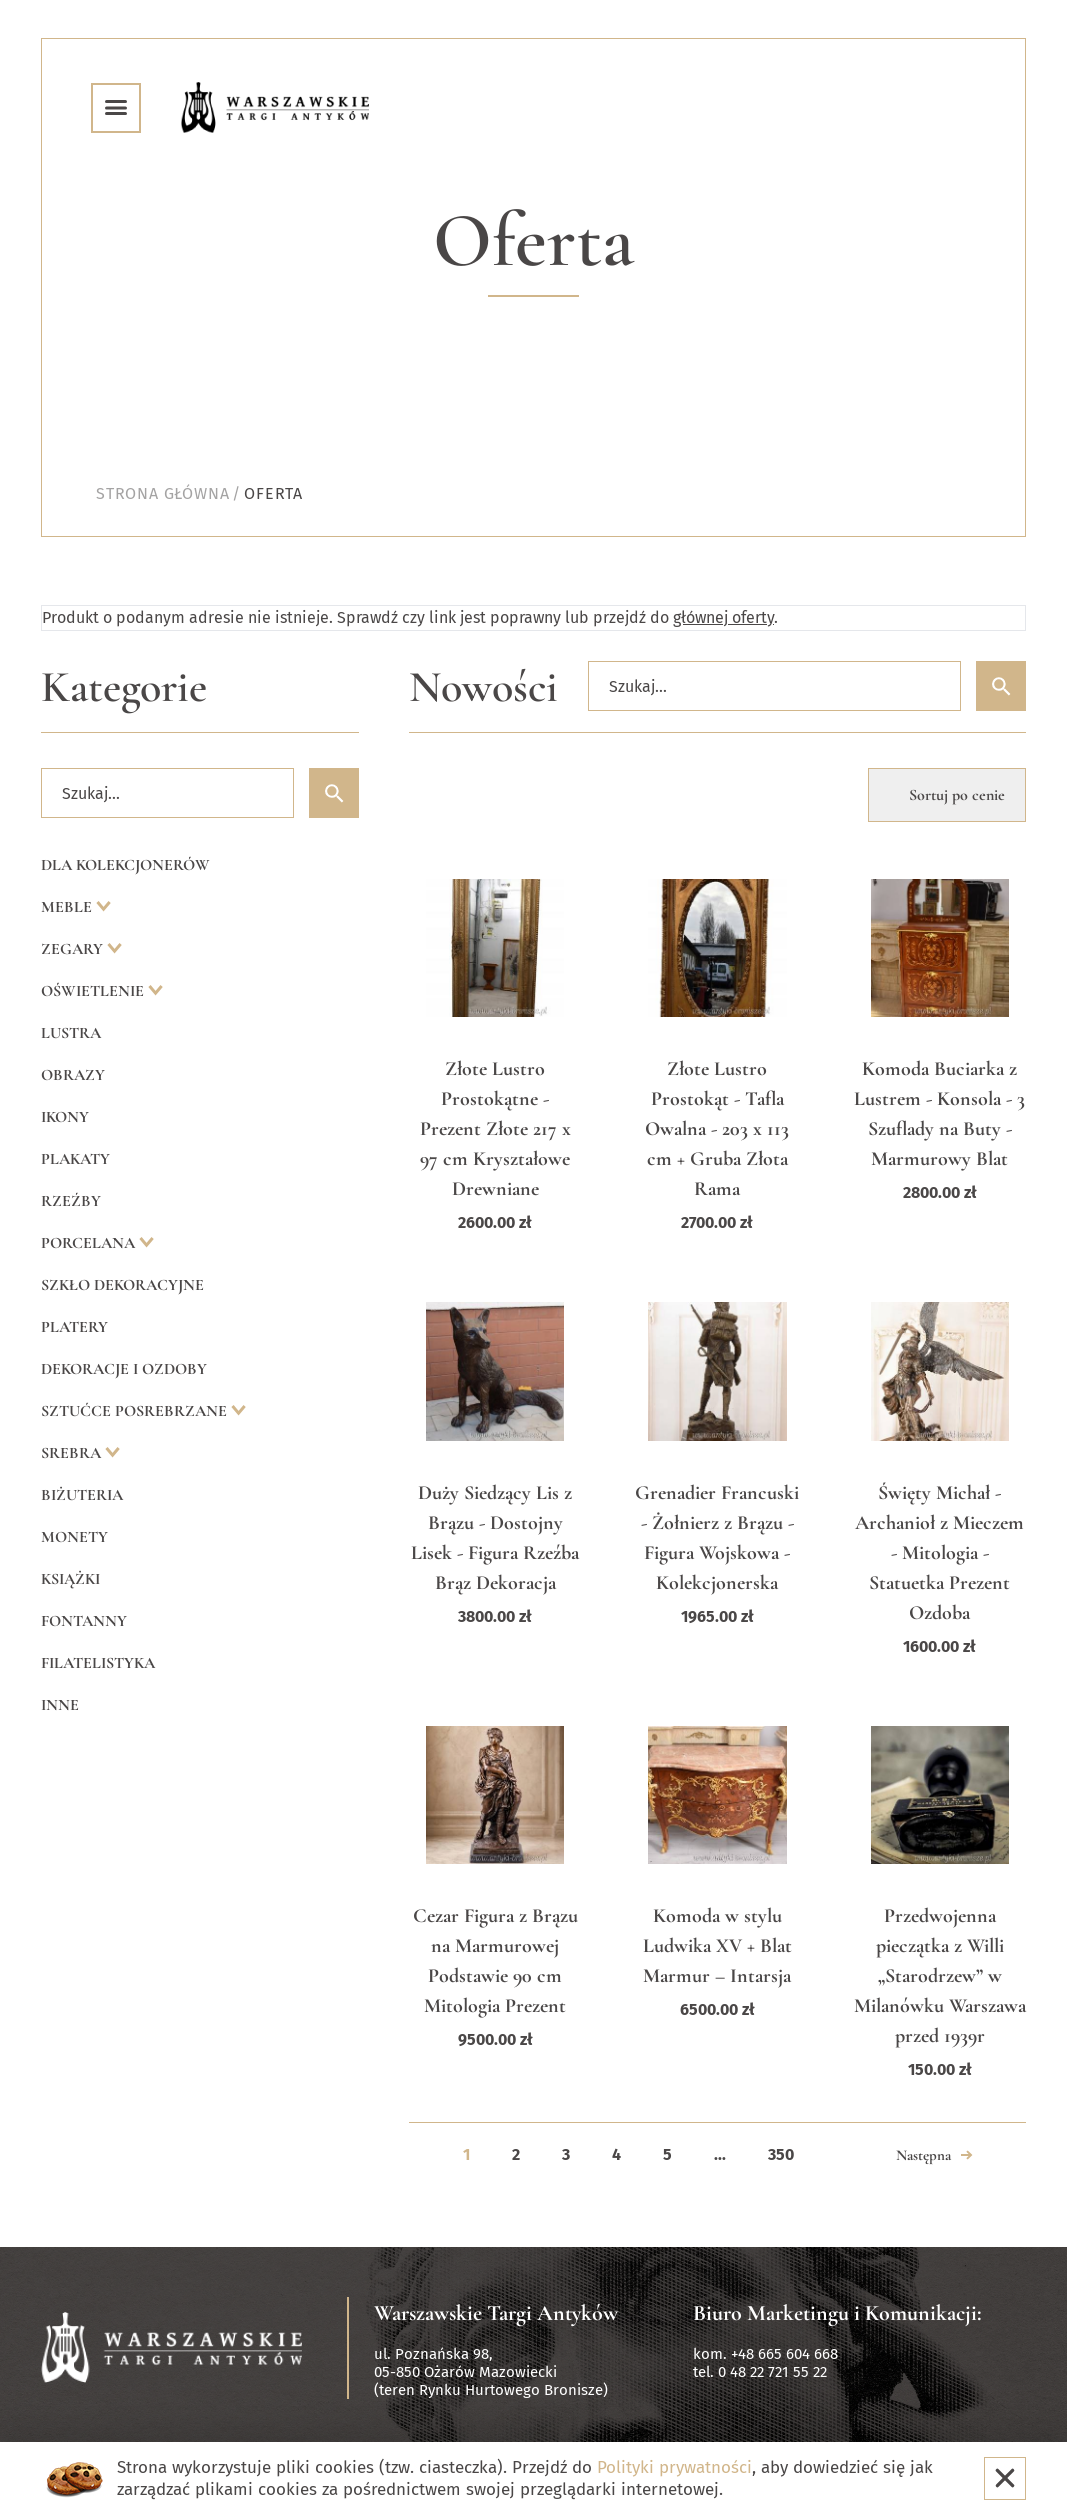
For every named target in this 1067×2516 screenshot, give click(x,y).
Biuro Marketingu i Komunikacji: (837, 2313)
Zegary (74, 949)
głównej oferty (723, 617)
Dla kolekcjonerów (125, 865)
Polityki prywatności (674, 2467)
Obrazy (73, 1075)
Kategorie (124, 687)
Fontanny (84, 1621)
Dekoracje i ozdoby (124, 1369)
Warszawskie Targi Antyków (496, 2313)
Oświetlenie (94, 991)
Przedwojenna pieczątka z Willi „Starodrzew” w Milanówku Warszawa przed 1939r (940, 1976)
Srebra (73, 1453)
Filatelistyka (98, 1663)
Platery (74, 1327)
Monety (74, 1537)
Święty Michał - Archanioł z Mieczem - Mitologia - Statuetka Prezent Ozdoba (939, 1553)
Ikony (65, 1117)
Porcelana (90, 1243)
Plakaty (75, 1159)
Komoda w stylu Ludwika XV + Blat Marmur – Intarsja (717, 1946)
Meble (68, 907)
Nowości (483, 687)
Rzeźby (71, 1201)
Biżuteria (82, 1495)
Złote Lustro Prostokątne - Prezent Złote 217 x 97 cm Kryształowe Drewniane (495, 1129)
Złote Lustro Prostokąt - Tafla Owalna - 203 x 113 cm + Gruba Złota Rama (717, 1129)
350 (781, 2154)
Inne (60, 1705)
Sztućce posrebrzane (136, 1411)
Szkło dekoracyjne (122, 1285)
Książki (70, 1579)
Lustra (71, 1033)
